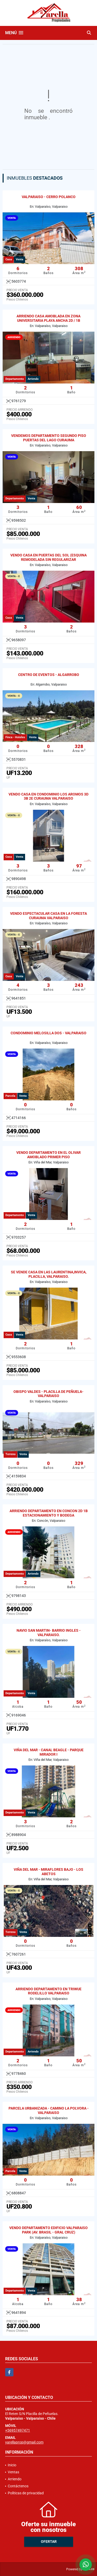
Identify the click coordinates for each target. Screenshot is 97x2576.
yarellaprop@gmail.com (24, 2442)
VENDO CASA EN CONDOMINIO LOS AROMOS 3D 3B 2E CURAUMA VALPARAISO (48, 796)
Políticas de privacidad (26, 2493)
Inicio (12, 2465)
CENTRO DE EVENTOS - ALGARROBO (48, 675)
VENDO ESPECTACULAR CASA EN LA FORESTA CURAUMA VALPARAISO (48, 915)
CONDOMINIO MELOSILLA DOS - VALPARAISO (48, 1033)
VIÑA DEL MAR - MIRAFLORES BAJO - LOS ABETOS (48, 1871)
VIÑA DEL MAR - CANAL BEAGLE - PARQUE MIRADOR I (49, 1752)
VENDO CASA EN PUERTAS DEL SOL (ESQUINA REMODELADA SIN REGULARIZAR (48, 557)
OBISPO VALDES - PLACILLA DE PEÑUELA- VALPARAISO (48, 1394)
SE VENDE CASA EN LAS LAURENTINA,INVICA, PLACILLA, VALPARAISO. (48, 1274)
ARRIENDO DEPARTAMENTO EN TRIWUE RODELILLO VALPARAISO (48, 1991)
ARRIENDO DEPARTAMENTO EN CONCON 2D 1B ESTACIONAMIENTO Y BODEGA (49, 1513)
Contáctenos (18, 2486)
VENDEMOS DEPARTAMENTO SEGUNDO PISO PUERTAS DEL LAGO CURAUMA (48, 438)
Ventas (13, 2472)
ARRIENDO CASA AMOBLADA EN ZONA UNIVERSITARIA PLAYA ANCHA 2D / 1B (48, 318)
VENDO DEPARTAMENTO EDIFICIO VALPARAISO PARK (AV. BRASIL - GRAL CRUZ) (48, 2230)
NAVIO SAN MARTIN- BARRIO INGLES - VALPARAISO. (49, 1632)
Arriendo (14, 2479)
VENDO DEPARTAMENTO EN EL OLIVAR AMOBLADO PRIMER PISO (48, 1154)
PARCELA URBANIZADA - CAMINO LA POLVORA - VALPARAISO (49, 2110)
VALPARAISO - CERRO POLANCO (49, 197)
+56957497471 (17, 2430)
